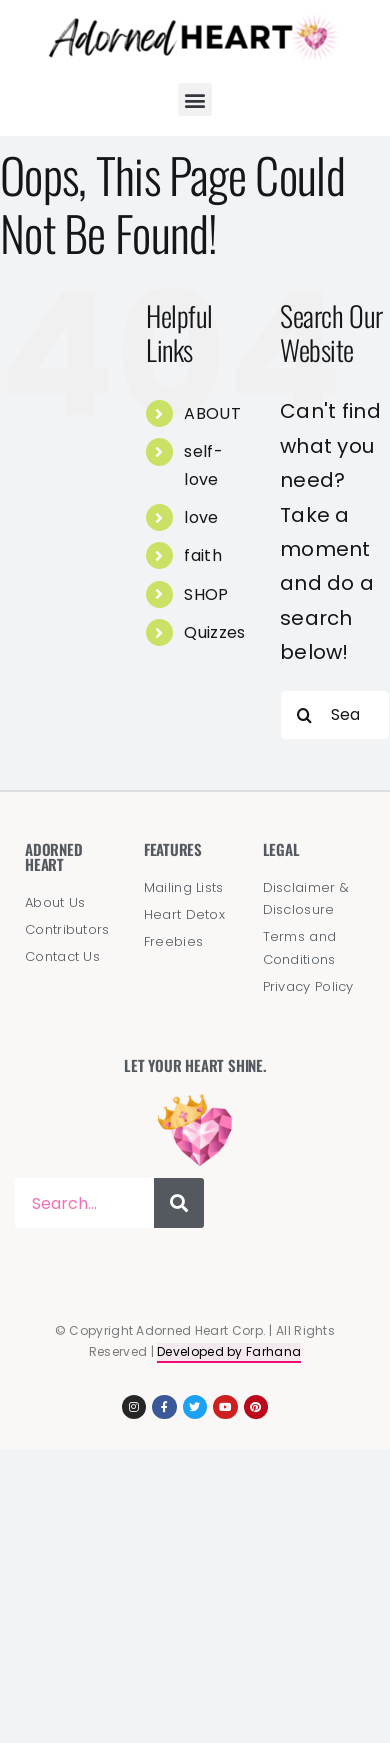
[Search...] (335, 715)
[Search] (305, 715)
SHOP (206, 594)
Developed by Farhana (229, 1351)
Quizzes (214, 632)
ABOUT (212, 413)
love (201, 517)
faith (203, 555)
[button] (194, 99)
